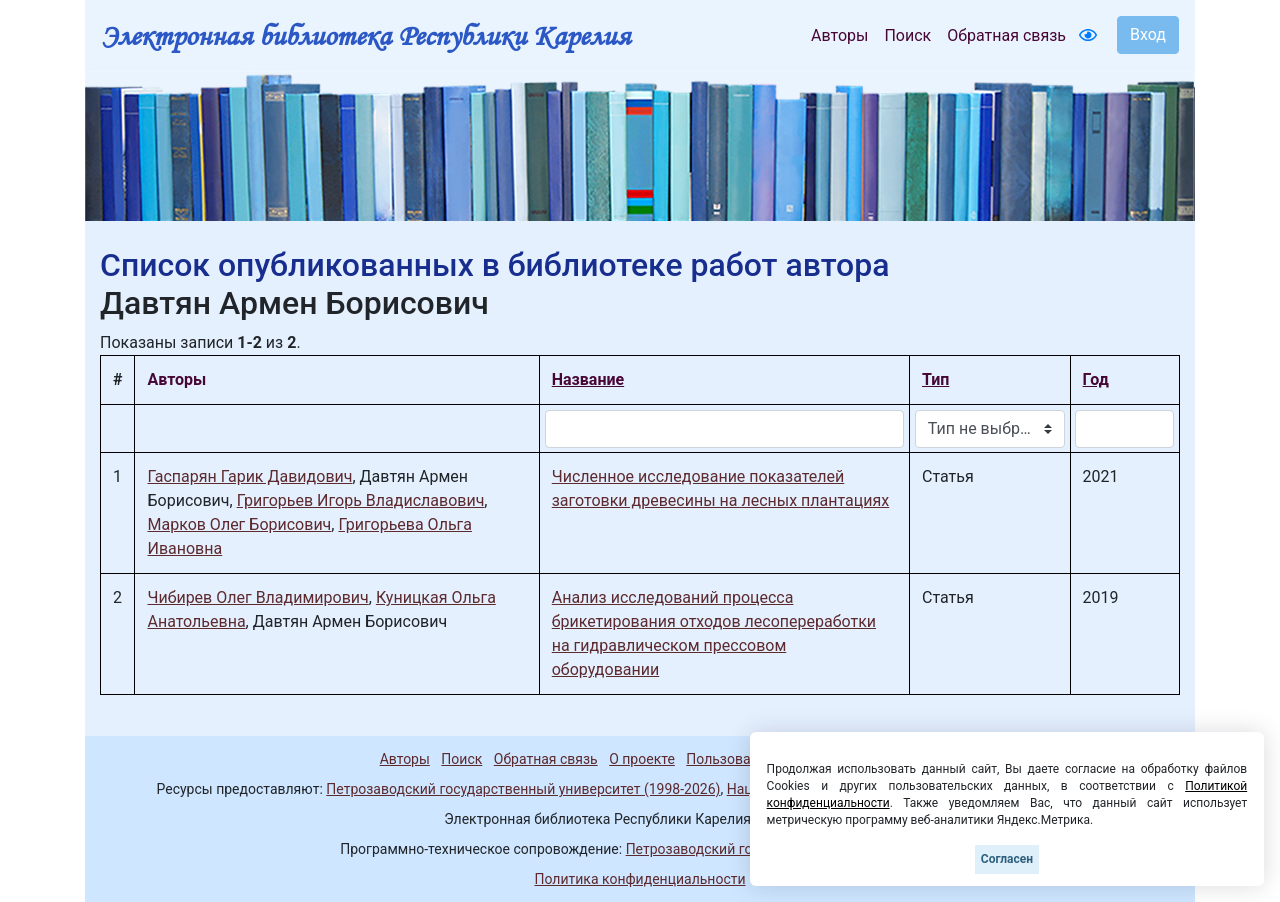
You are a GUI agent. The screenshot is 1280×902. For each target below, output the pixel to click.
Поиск (907, 35)
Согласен (1007, 859)
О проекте (642, 759)
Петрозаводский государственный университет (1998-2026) (523, 789)
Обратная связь (1006, 35)
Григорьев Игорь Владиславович (361, 500)
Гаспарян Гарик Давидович (249, 476)
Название (588, 379)
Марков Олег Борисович (239, 524)
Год (1096, 379)
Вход (1148, 34)
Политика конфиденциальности (639, 879)
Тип (935, 379)
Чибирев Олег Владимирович (257, 597)
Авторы (839, 35)
